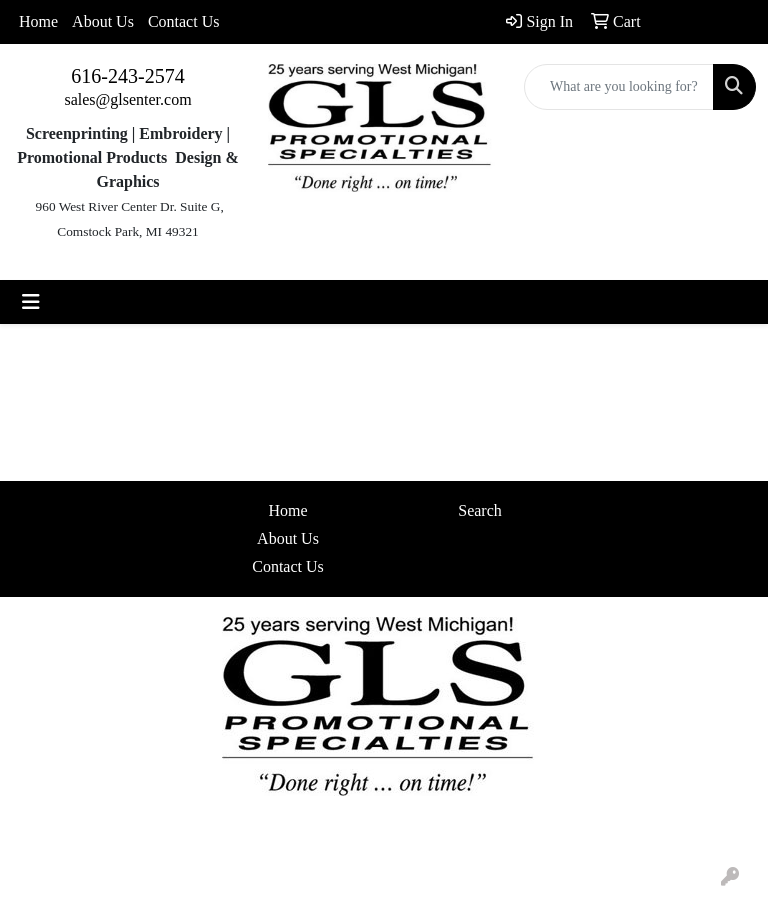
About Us (103, 21)
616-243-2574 (127, 76)
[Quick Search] (619, 87)
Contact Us (184, 21)
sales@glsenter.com (127, 99)
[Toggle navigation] (31, 302)
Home (38, 21)
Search (480, 510)
